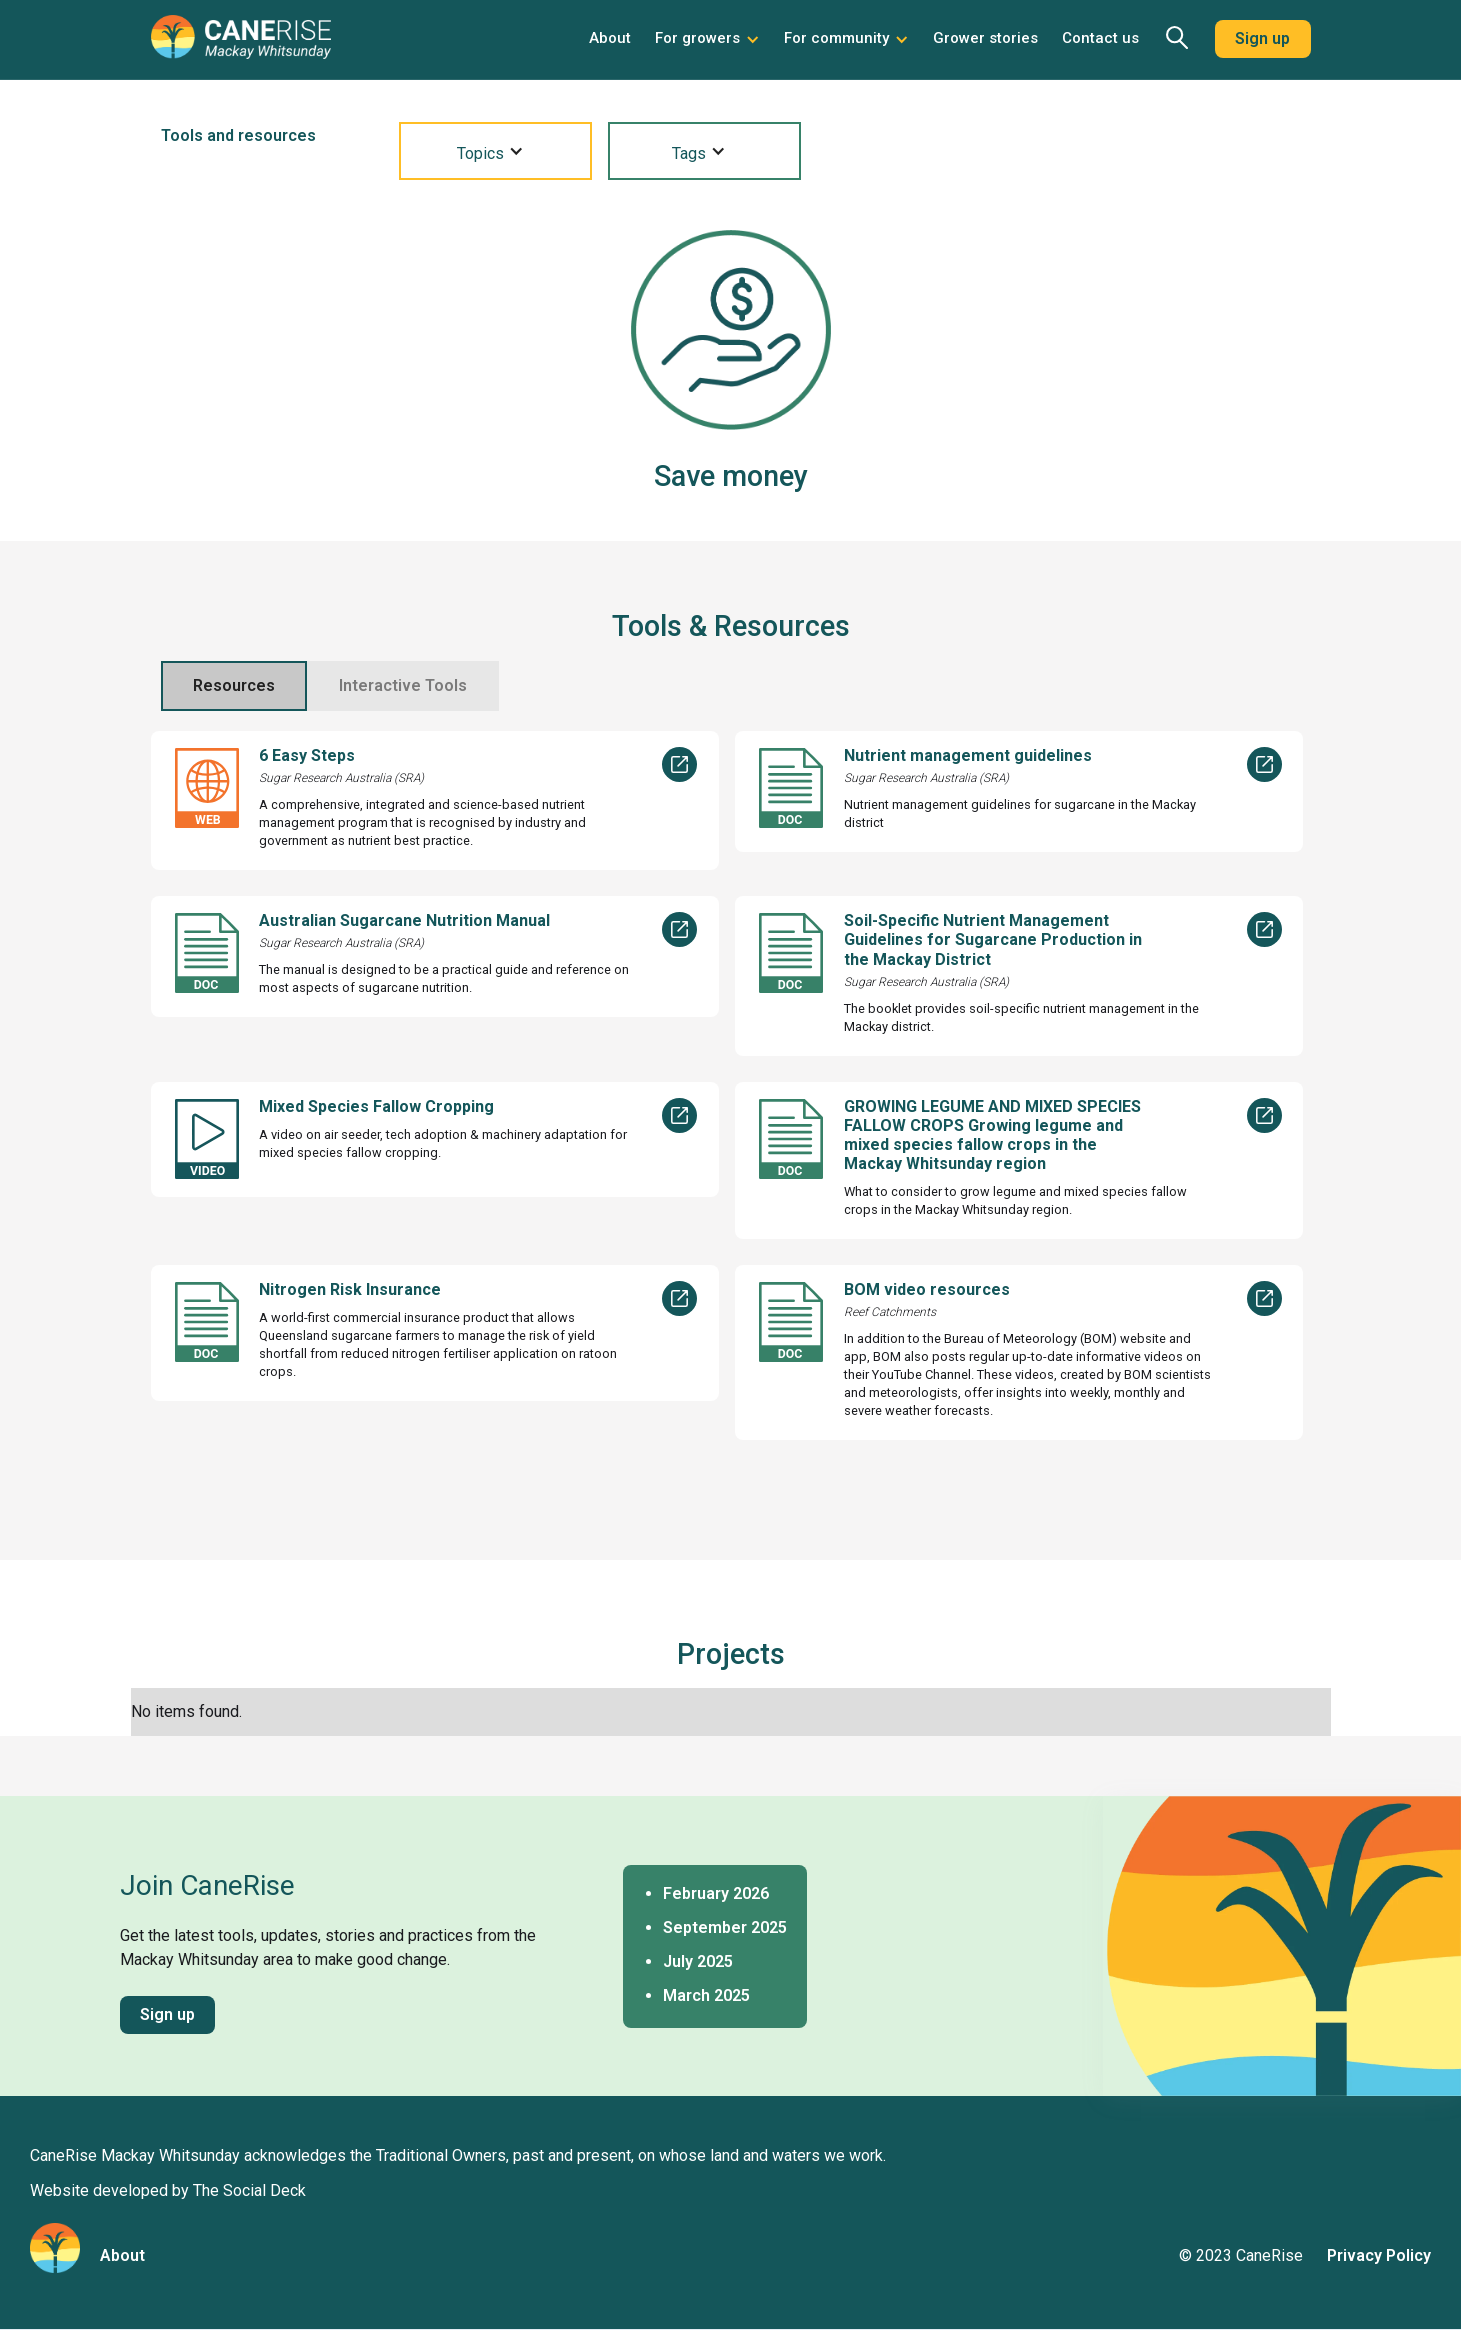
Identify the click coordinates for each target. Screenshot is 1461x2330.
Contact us (1100, 38)
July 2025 (698, 1961)
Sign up (1262, 38)
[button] (707, 39)
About (610, 38)
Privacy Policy (1379, 2255)
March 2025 (706, 1995)
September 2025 (725, 1927)
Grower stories (985, 38)
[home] (241, 45)
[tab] (234, 686)
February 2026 (716, 1893)
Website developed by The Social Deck (168, 2190)
